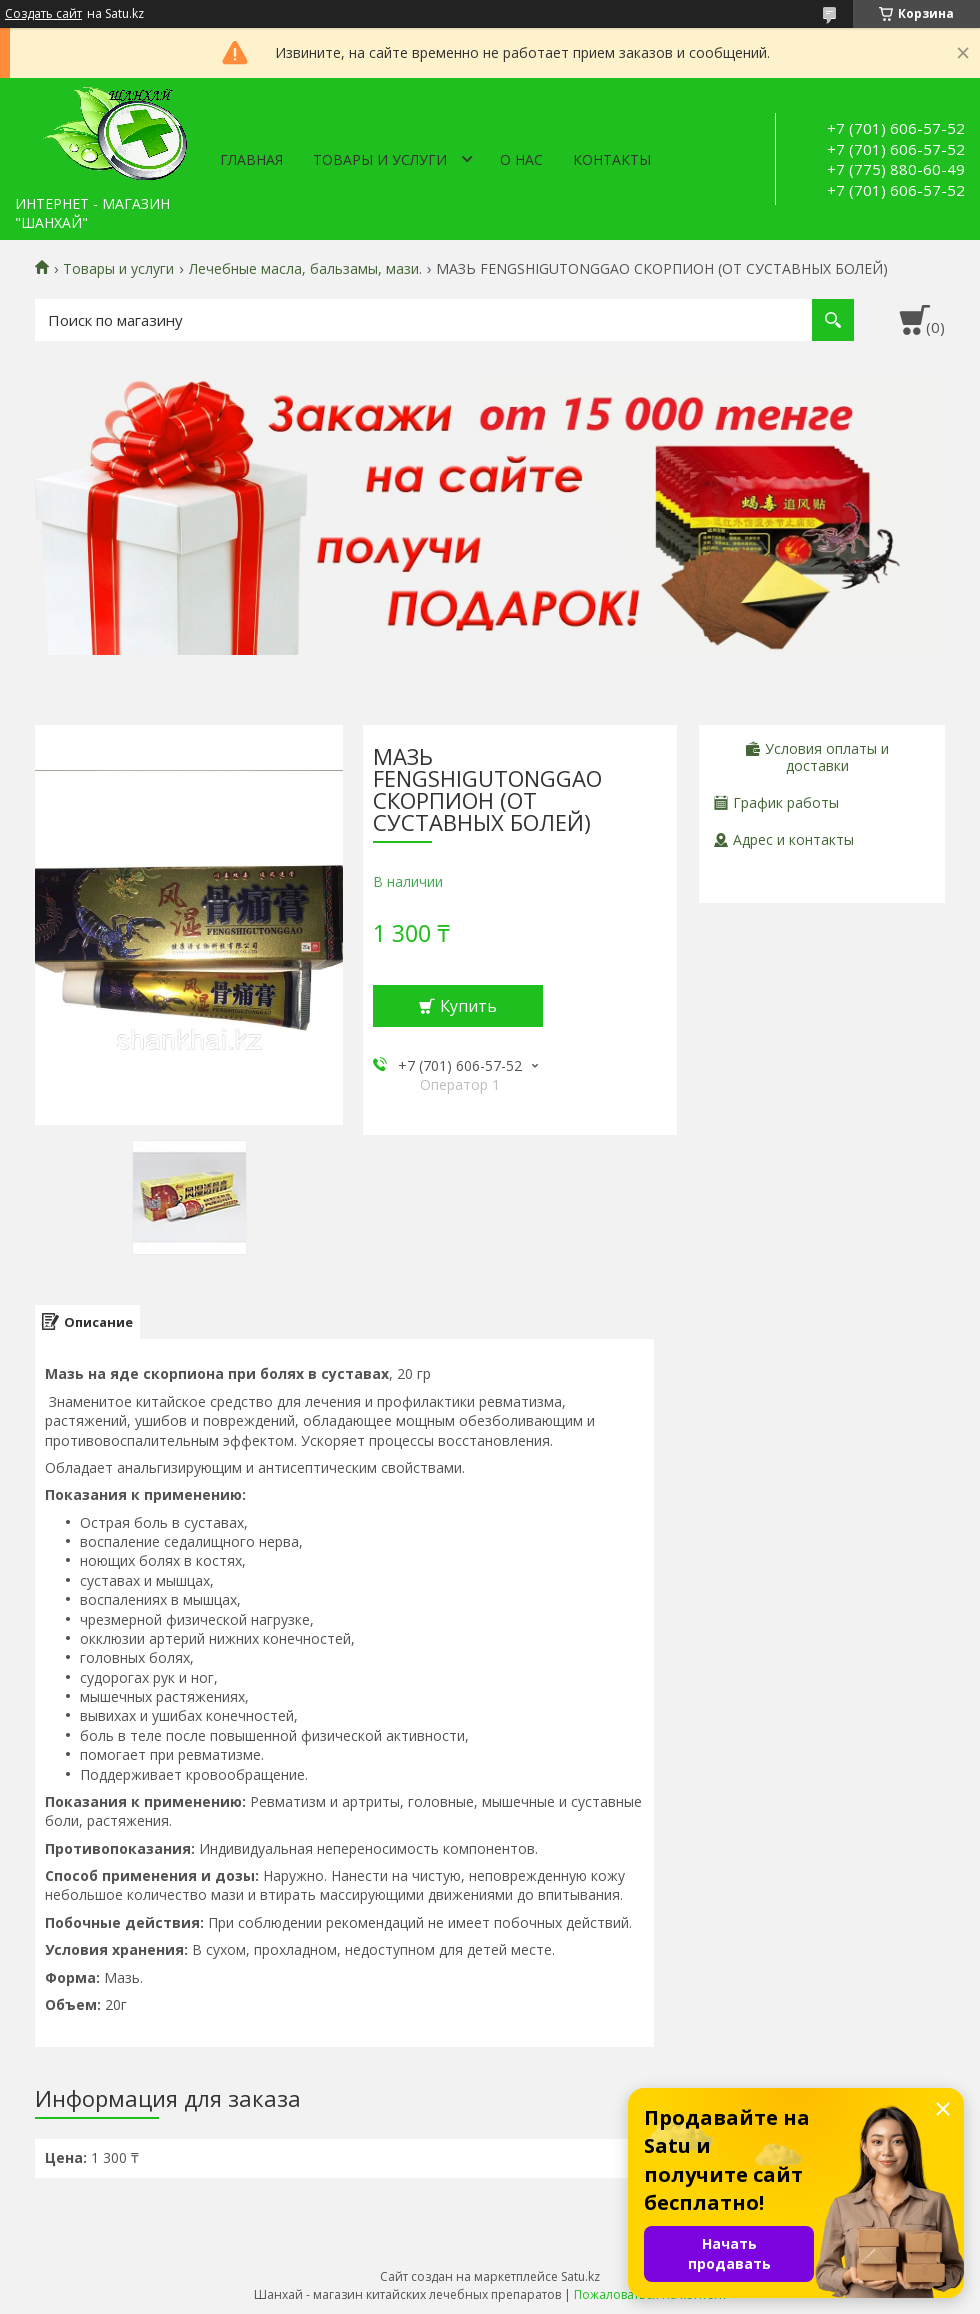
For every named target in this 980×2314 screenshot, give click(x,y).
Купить (468, 1006)
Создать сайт (43, 14)
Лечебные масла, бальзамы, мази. (305, 269)
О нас (521, 159)
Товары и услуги (380, 159)
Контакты (612, 159)
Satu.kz (580, 2276)
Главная (251, 159)
